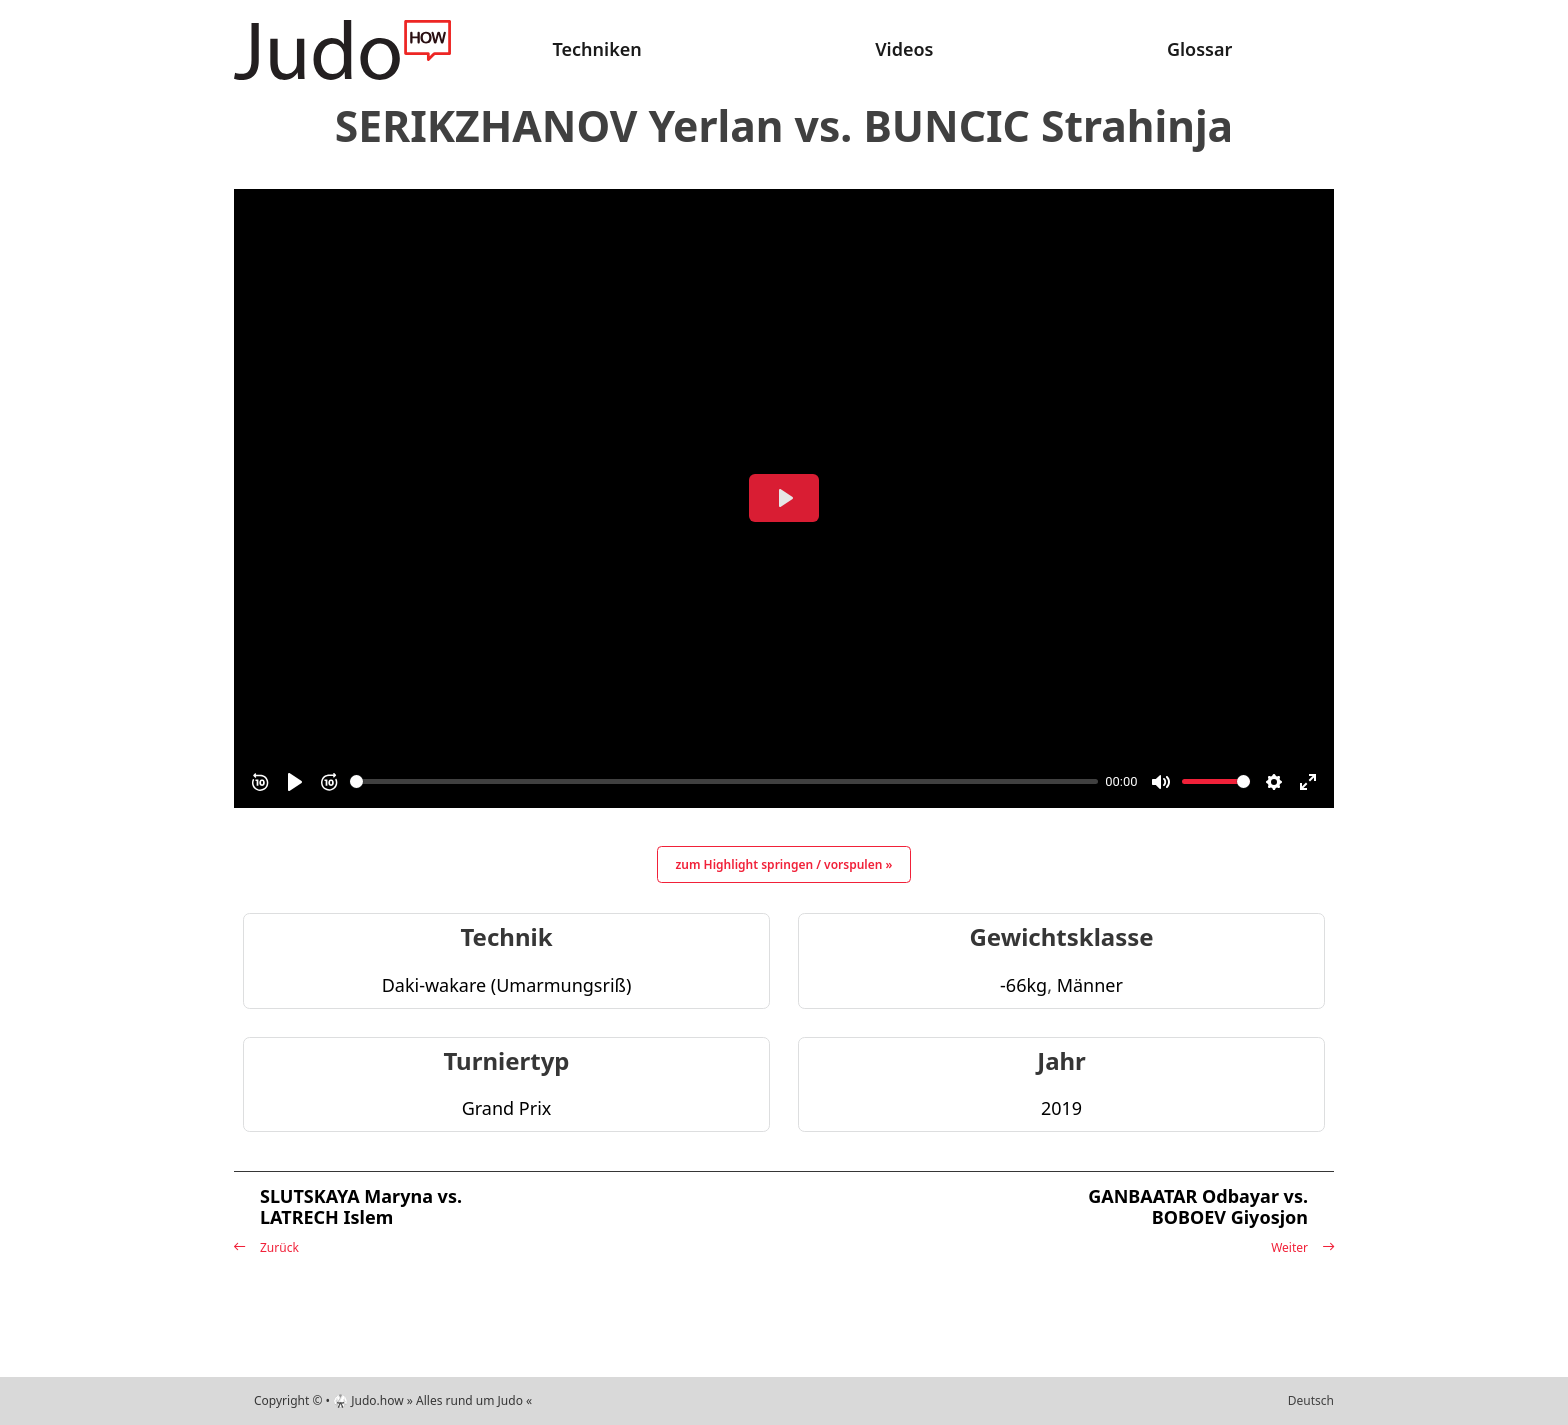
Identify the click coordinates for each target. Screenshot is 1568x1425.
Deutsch (1311, 1400)
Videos (904, 49)
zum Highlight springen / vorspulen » (784, 864)
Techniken (597, 49)
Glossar (1199, 49)
